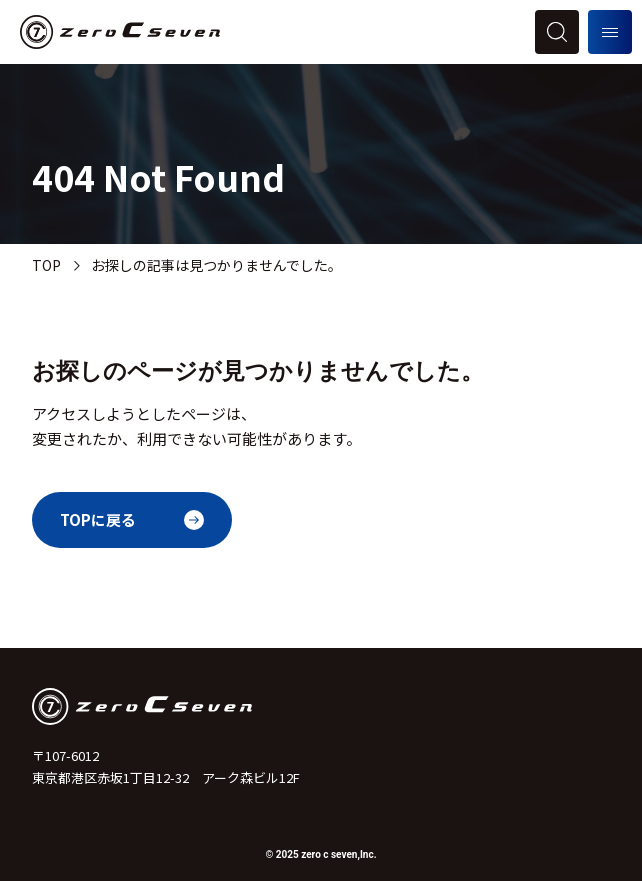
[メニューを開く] (610, 32)
